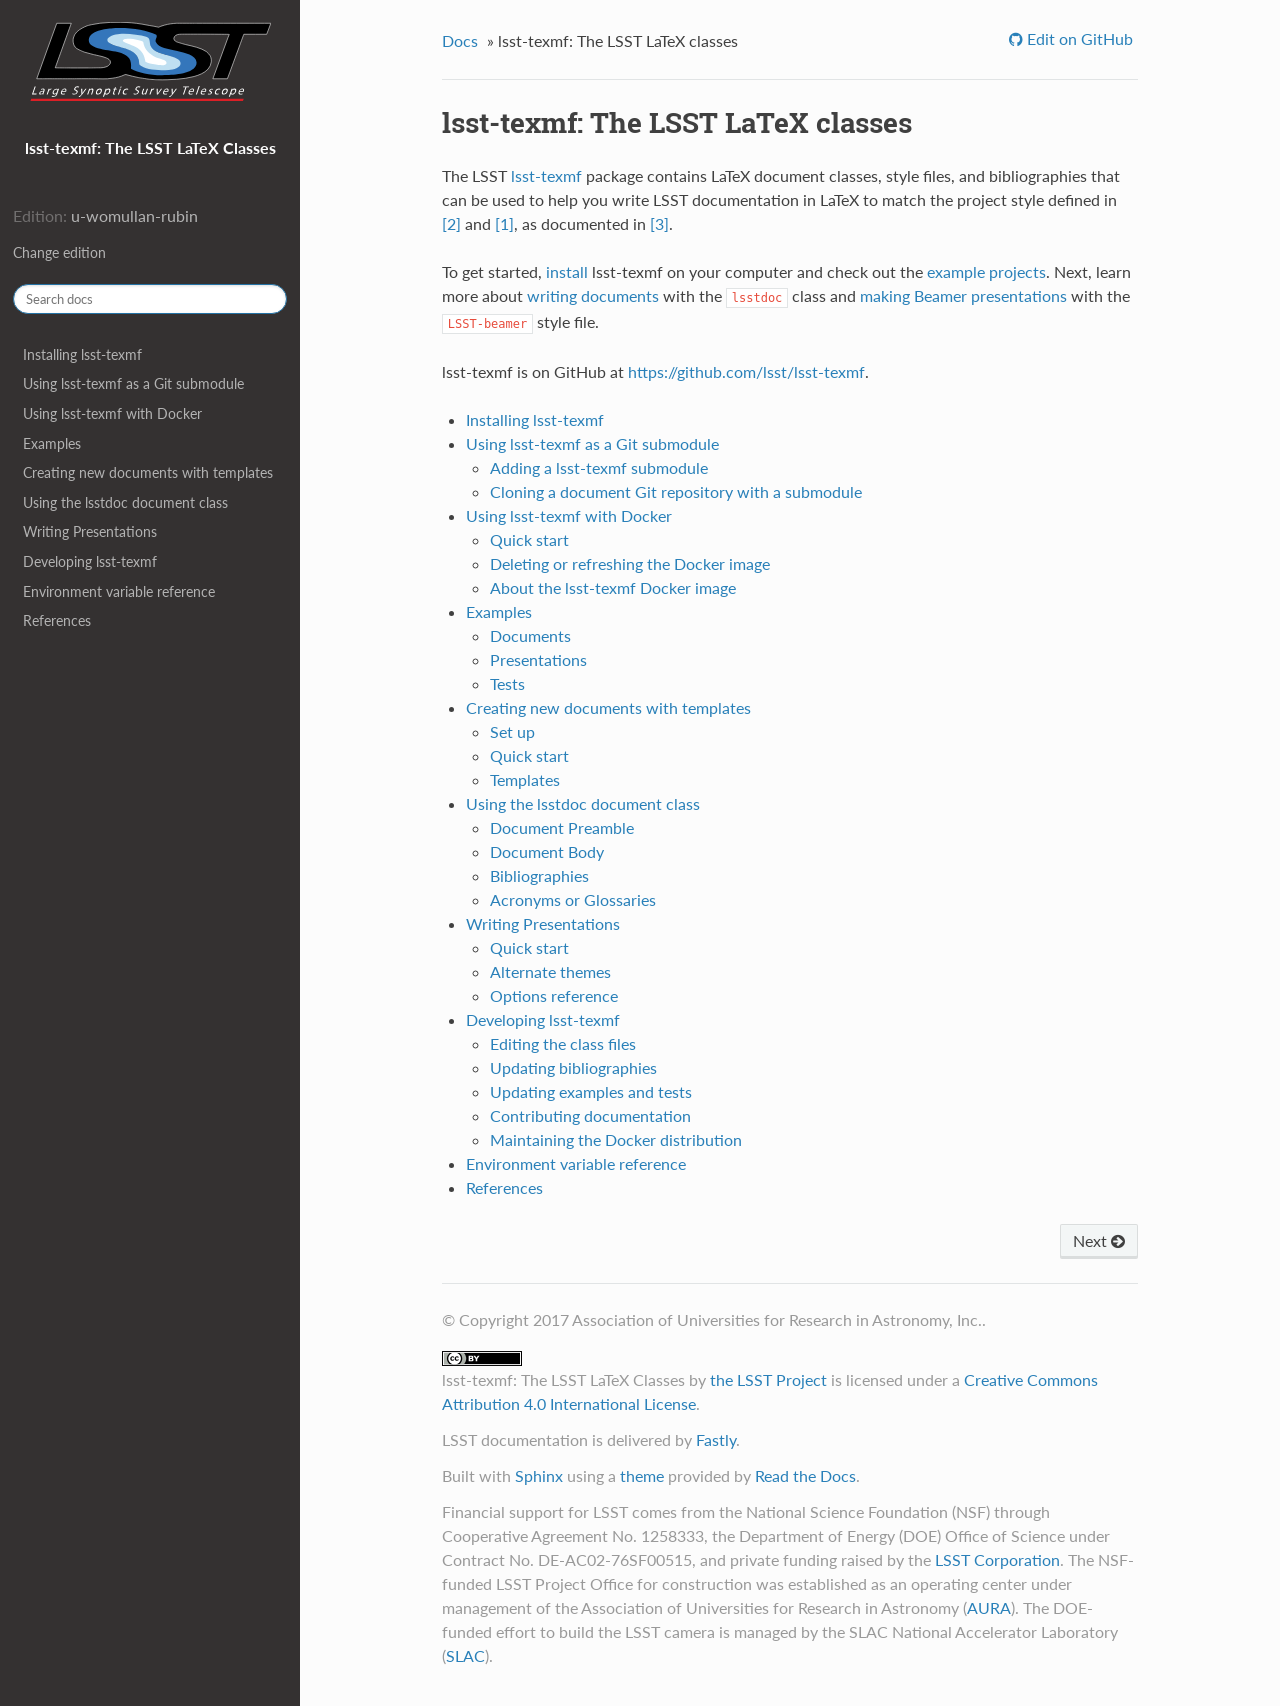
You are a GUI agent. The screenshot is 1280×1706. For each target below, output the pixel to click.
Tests (507, 683)
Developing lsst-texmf (90, 561)
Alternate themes (550, 971)
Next (1099, 1240)
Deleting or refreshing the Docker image (630, 563)
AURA (989, 1607)
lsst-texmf (546, 175)
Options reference (554, 995)
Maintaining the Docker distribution (616, 1139)
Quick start (529, 539)
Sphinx (539, 1475)
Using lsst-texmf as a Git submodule (133, 383)
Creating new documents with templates (148, 472)
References (57, 620)
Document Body (547, 851)
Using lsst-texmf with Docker (112, 413)
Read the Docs (805, 1475)
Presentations (538, 659)
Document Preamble (562, 827)
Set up (512, 731)
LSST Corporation (997, 1559)
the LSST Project (768, 1379)
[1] (504, 223)
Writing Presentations (90, 531)
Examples (52, 443)
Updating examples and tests (591, 1091)
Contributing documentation (590, 1115)
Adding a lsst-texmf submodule (599, 467)
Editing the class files (563, 1043)
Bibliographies (539, 875)
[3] (659, 223)
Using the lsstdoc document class (125, 502)
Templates (525, 779)
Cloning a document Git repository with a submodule (676, 491)
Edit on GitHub (1078, 38)
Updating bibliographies (573, 1067)
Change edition (59, 252)
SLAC (465, 1655)
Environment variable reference (119, 591)
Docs (460, 40)
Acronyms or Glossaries (573, 899)
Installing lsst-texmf (82, 354)
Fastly (716, 1439)
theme (642, 1475)
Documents (530, 635)
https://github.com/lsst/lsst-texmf (746, 371)
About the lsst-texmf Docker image (613, 587)
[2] (451, 223)
